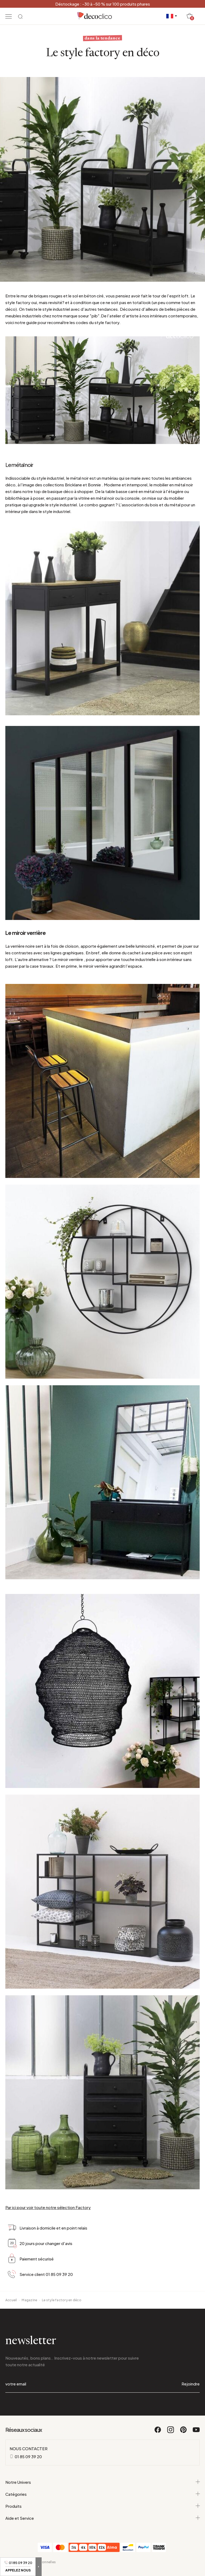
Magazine (29, 2300)
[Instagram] (171, 2432)
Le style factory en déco (61, 2300)
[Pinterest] (183, 2432)
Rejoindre (191, 2383)
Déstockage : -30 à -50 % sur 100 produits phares (102, 3)
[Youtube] (196, 2432)
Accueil (11, 2300)
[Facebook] (158, 2432)
